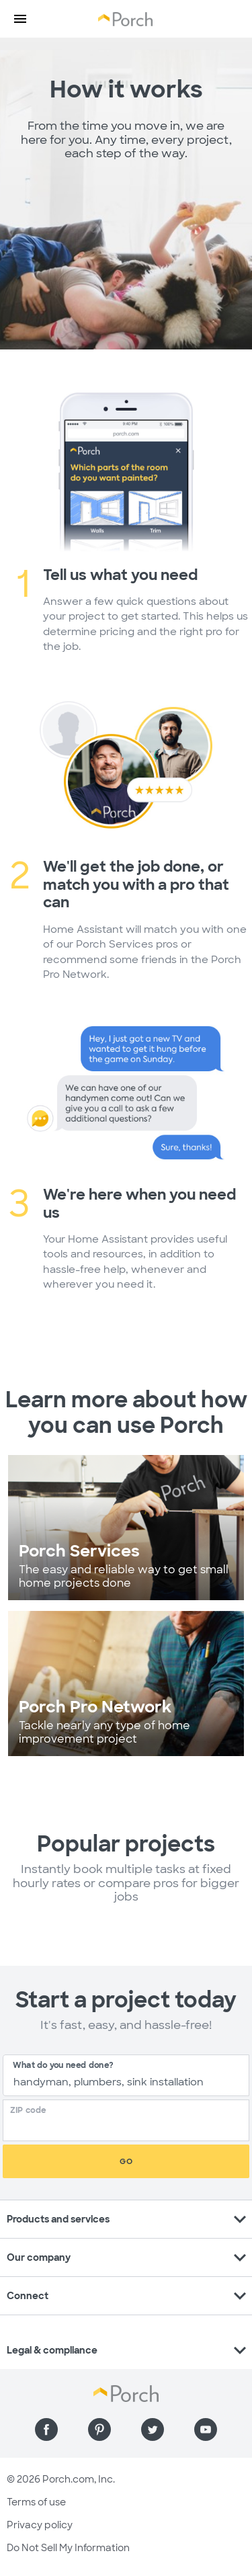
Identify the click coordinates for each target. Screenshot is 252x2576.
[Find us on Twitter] (152, 2429)
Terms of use (36, 2502)
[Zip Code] (130, 2125)
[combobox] (126, 2075)
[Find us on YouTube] (205, 2429)
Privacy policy (40, 2525)
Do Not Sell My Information (68, 2548)
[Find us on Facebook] (46, 2429)
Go (126, 2161)
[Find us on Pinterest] (99, 2429)
